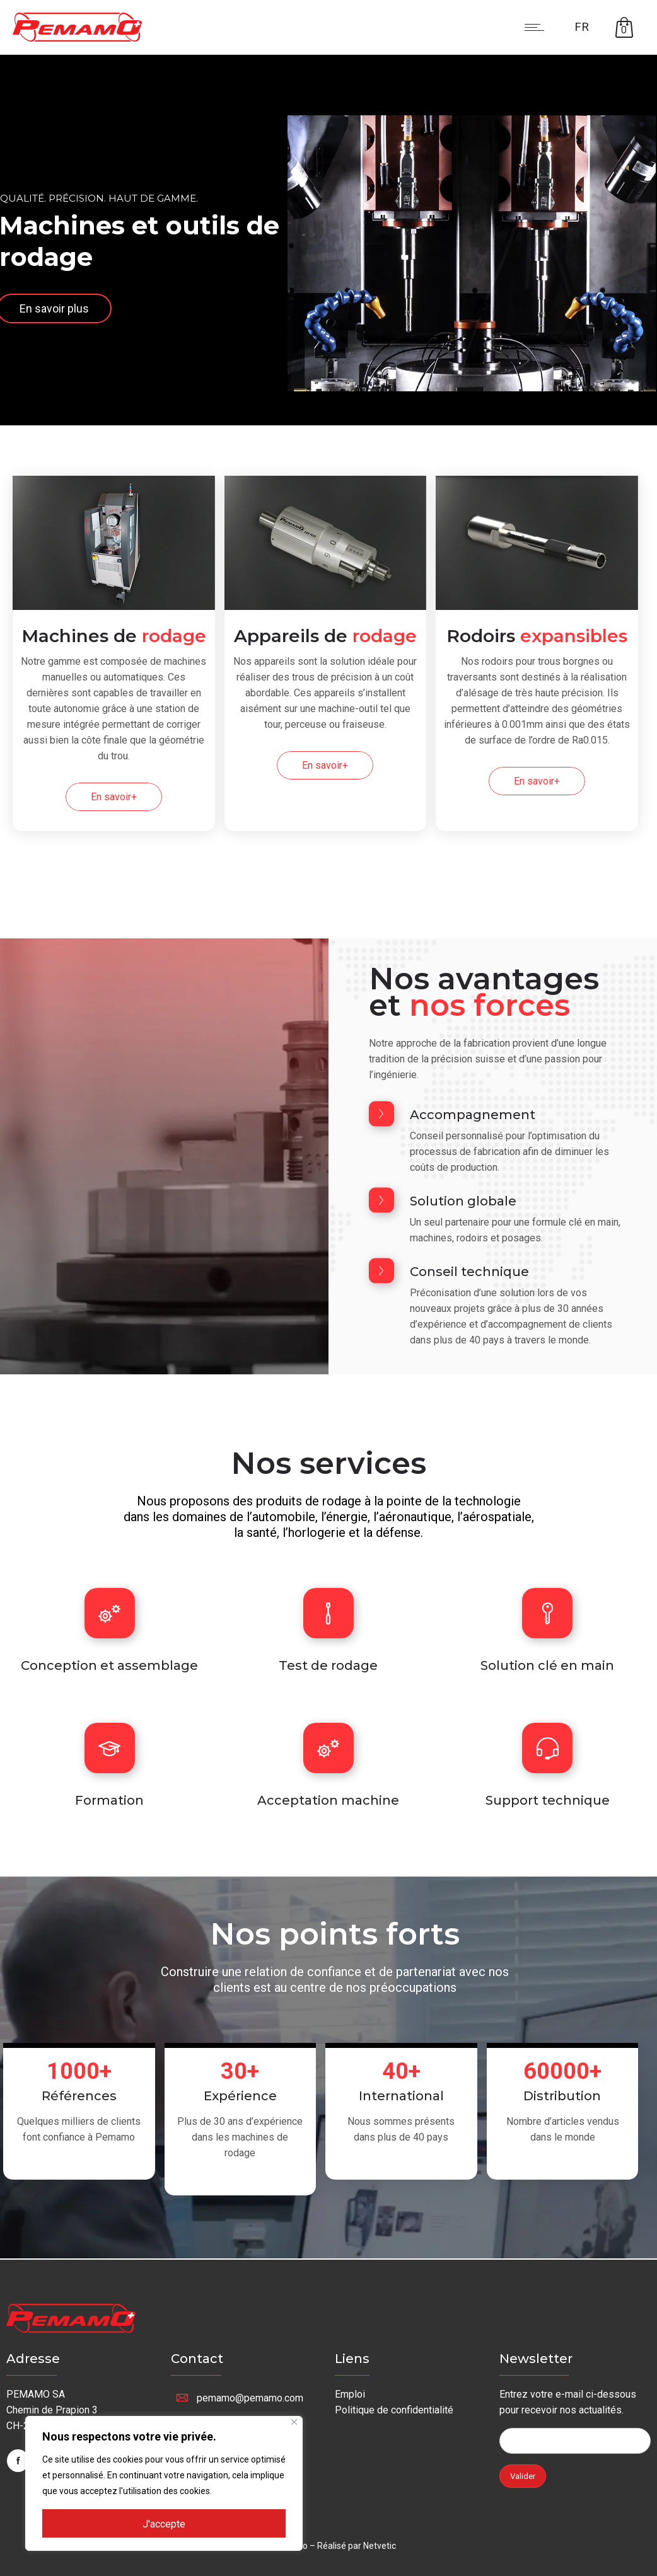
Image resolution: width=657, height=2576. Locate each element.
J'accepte (163, 2524)
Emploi (350, 2394)
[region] (164, 2483)
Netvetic (379, 2546)
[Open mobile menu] (537, 27)
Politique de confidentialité (394, 2410)
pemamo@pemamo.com (250, 2398)
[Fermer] (294, 2422)
